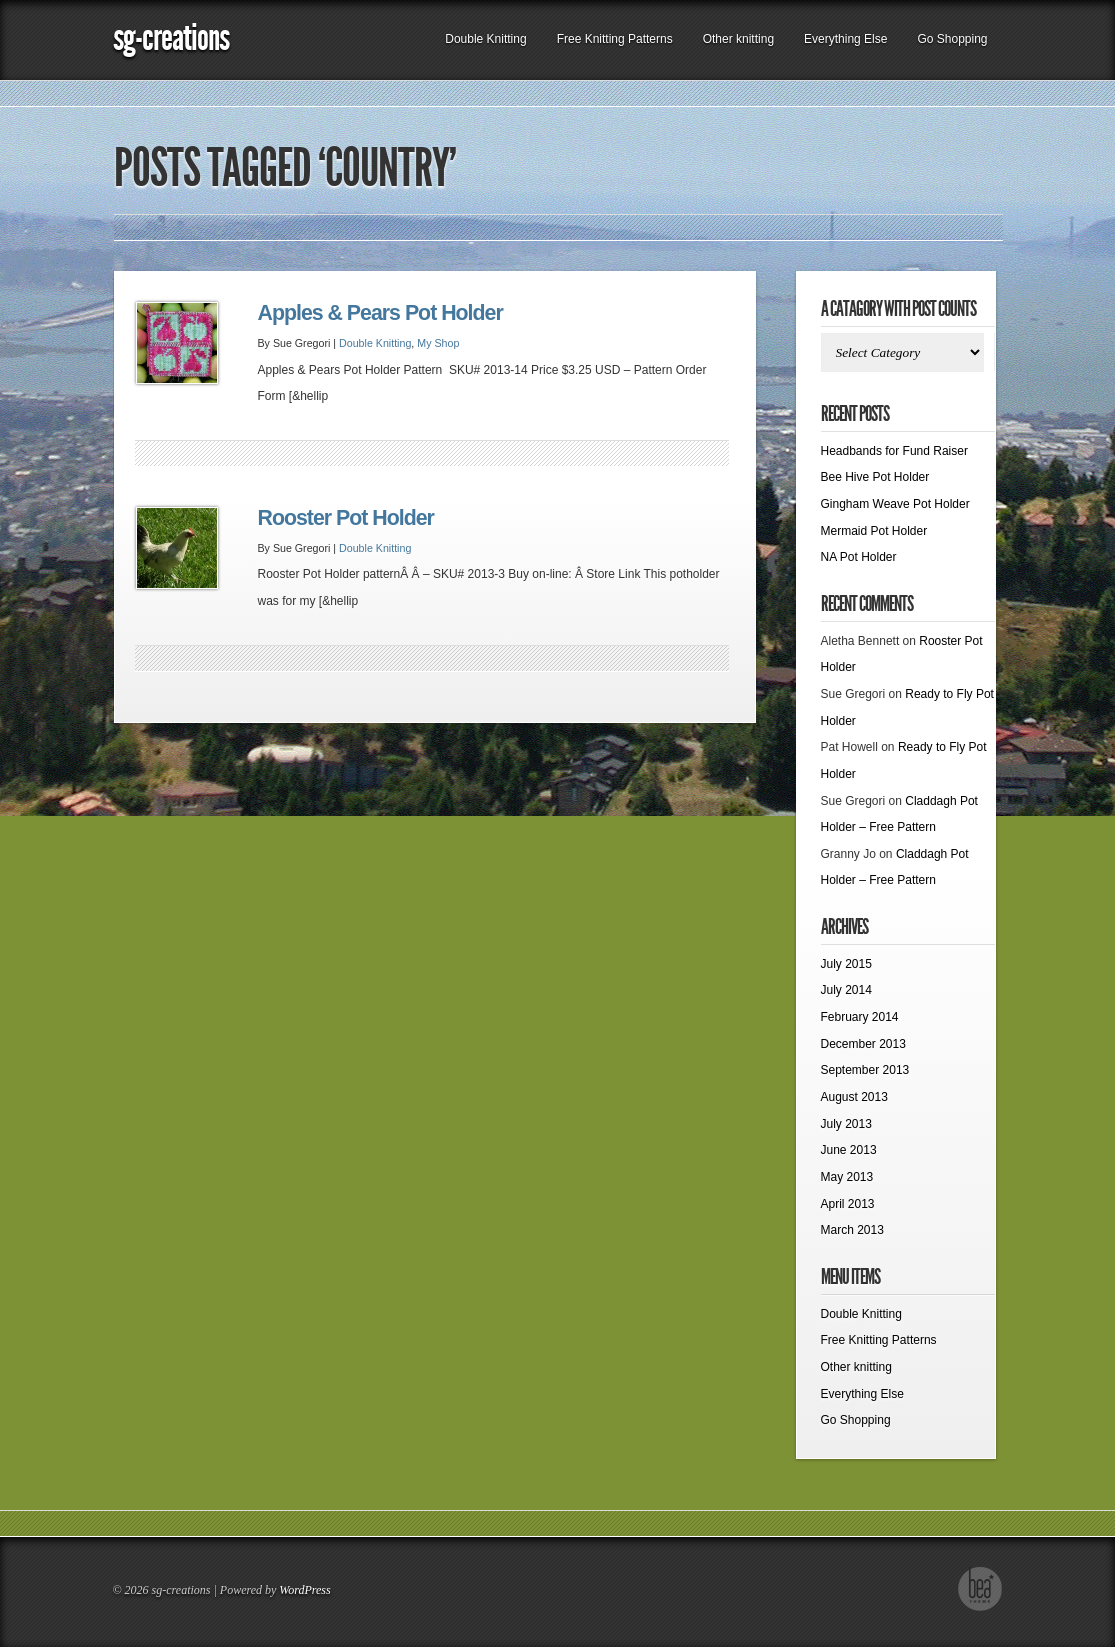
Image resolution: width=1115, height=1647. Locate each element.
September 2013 (865, 1070)
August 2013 (854, 1097)
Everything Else (845, 39)
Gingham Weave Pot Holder (895, 504)
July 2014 (846, 990)
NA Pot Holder (859, 557)
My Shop (438, 343)
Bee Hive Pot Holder (875, 477)
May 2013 (847, 1177)
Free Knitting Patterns (615, 39)
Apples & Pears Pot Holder (380, 313)
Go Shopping (952, 39)
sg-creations (171, 37)
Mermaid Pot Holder (874, 531)
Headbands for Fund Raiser (894, 451)
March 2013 (852, 1230)
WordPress (304, 1590)
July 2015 (846, 964)
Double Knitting (485, 39)
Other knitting (738, 39)
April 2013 (848, 1204)
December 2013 (863, 1044)
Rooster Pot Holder (346, 518)
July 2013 (846, 1124)
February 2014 (860, 1017)
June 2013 (849, 1150)
